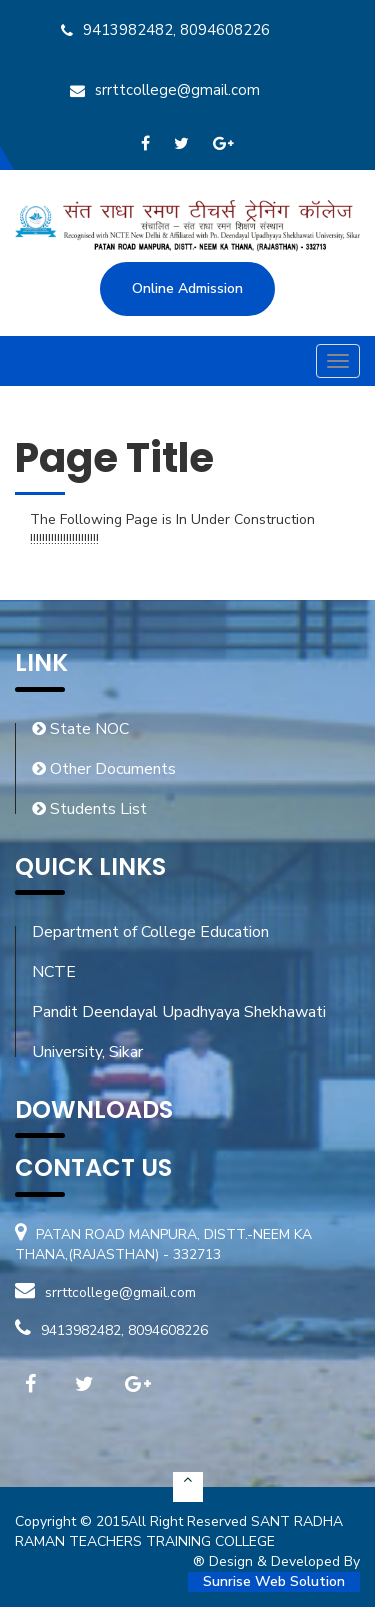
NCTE (54, 972)
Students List (89, 809)
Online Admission (187, 288)
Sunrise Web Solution (274, 1581)
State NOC (80, 729)
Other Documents (104, 769)
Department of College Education (150, 932)
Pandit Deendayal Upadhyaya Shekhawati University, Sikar (179, 1032)
